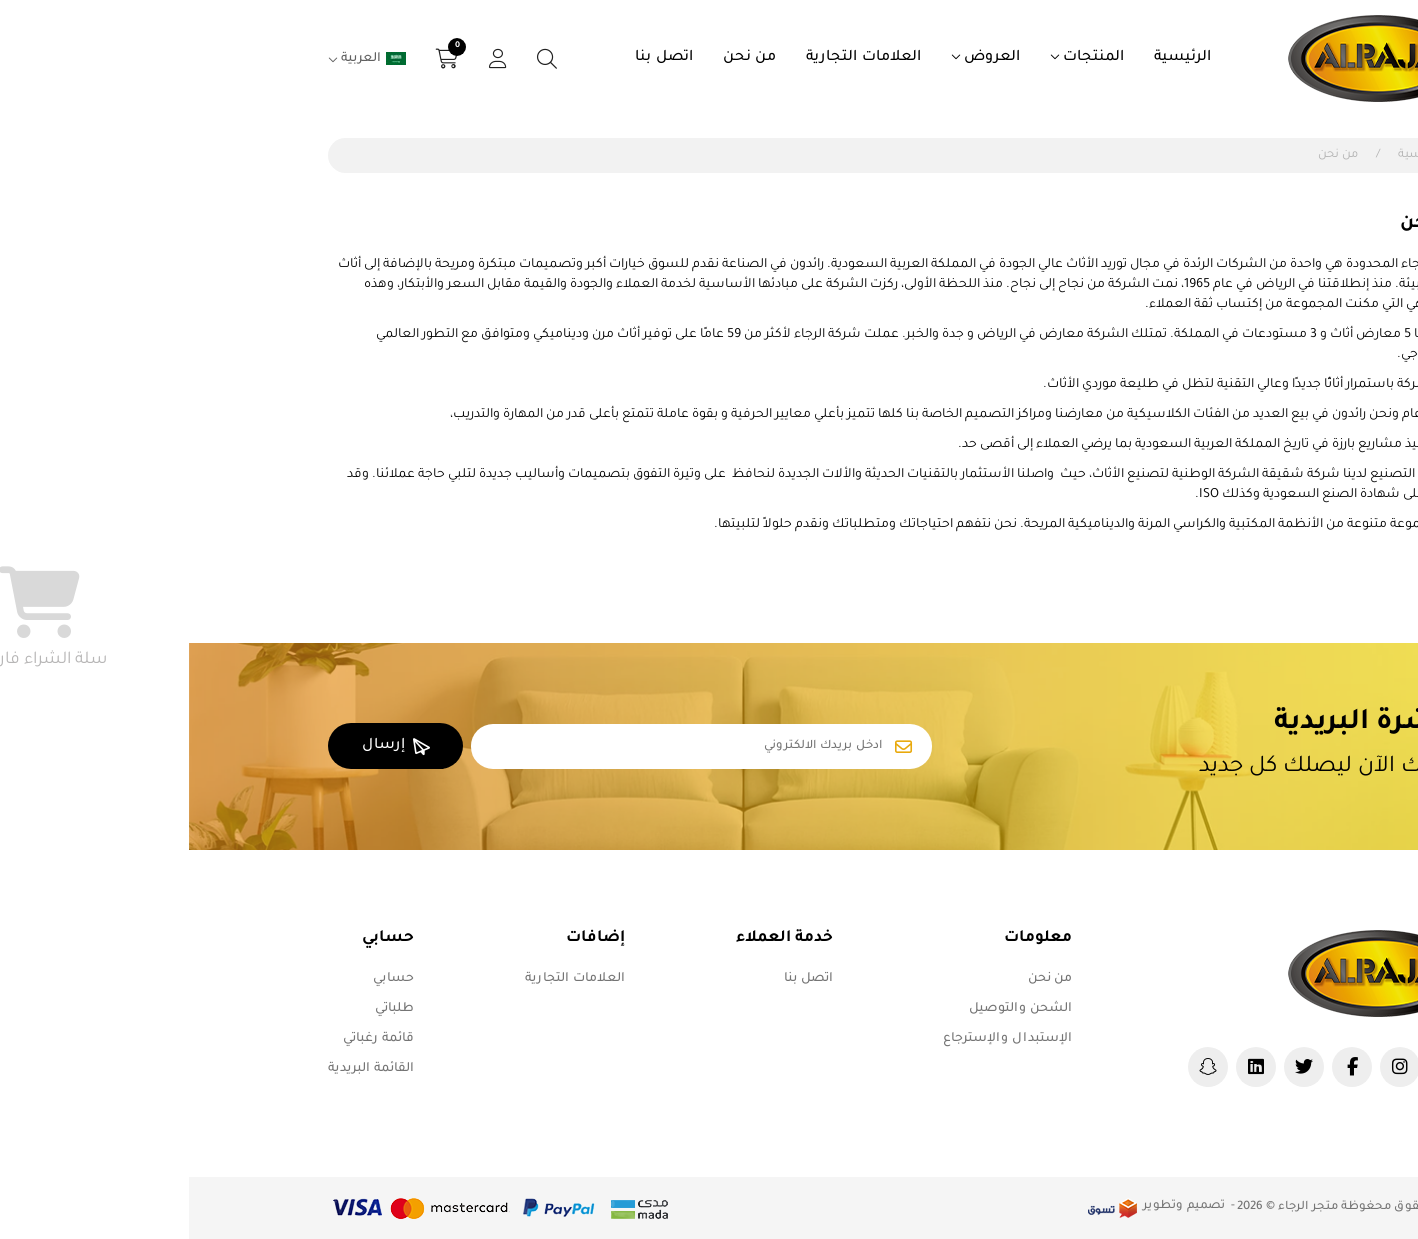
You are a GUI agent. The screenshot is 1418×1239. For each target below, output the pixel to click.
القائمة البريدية (182, 1069)
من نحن (560, 58)
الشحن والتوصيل (831, 1009)
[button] (258, 59)
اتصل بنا (475, 58)
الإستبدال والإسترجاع (818, 1039)
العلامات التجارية (674, 58)
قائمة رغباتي (189, 1039)
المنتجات (904, 58)
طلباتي (205, 1009)
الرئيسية (993, 58)
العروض (803, 58)
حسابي (204, 979)
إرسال (207, 746)
